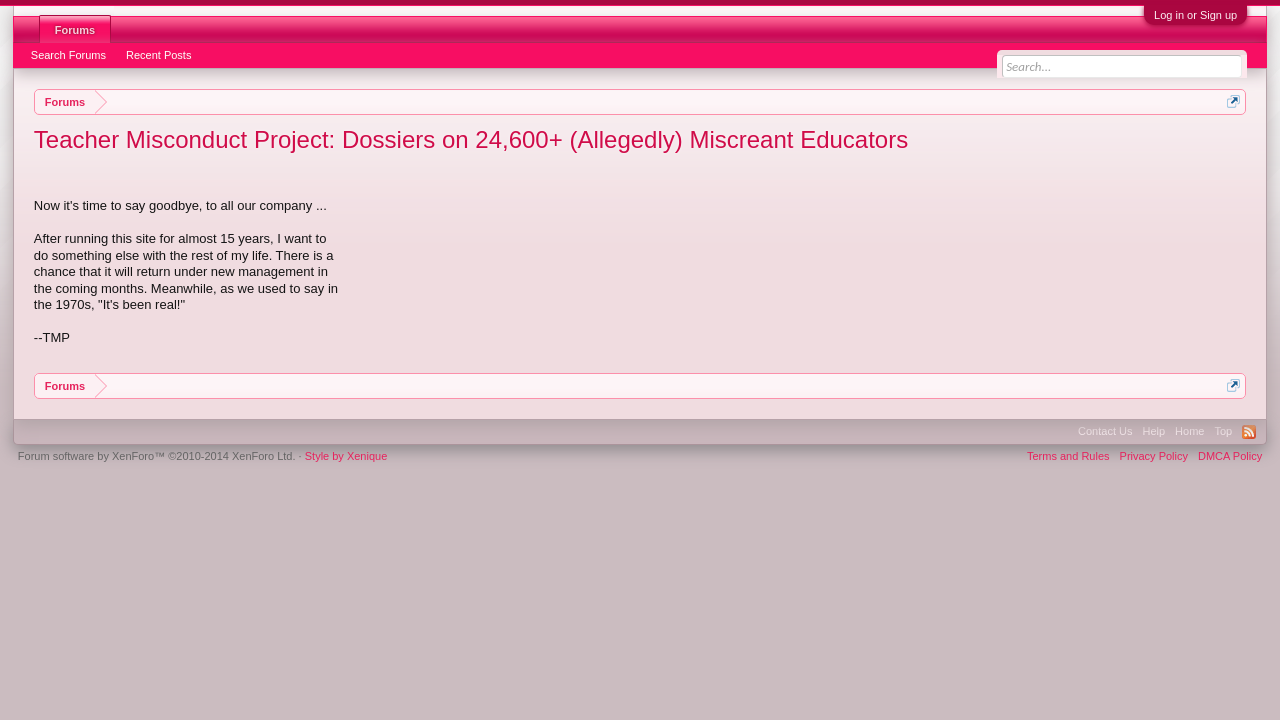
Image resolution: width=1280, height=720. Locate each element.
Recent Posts (158, 55)
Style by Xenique (346, 456)
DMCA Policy (1230, 456)
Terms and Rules (1068, 456)
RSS (1249, 432)
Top (1223, 431)
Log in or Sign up (1195, 15)
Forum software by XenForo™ (157, 456)
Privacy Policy (1154, 456)
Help (1153, 431)
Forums (75, 30)
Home (1189, 431)
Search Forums (68, 55)
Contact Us (1105, 431)
